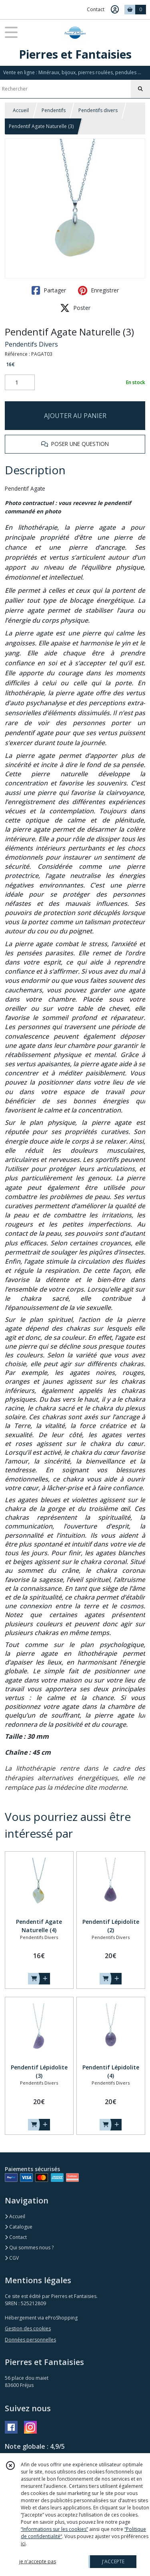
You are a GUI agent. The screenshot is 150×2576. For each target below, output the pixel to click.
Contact (95, 9)
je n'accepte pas (37, 2561)
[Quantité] (20, 383)
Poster (75, 308)
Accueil (21, 110)
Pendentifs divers (98, 110)
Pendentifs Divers (31, 344)
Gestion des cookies (28, 2328)
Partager (49, 290)
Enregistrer (98, 290)
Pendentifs (54, 110)
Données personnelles (30, 2339)
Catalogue (18, 2226)
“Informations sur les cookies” (54, 2529)
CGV (12, 2257)
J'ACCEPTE (113, 2561)
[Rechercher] (140, 89)
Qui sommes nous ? (29, 2247)
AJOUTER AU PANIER (75, 415)
